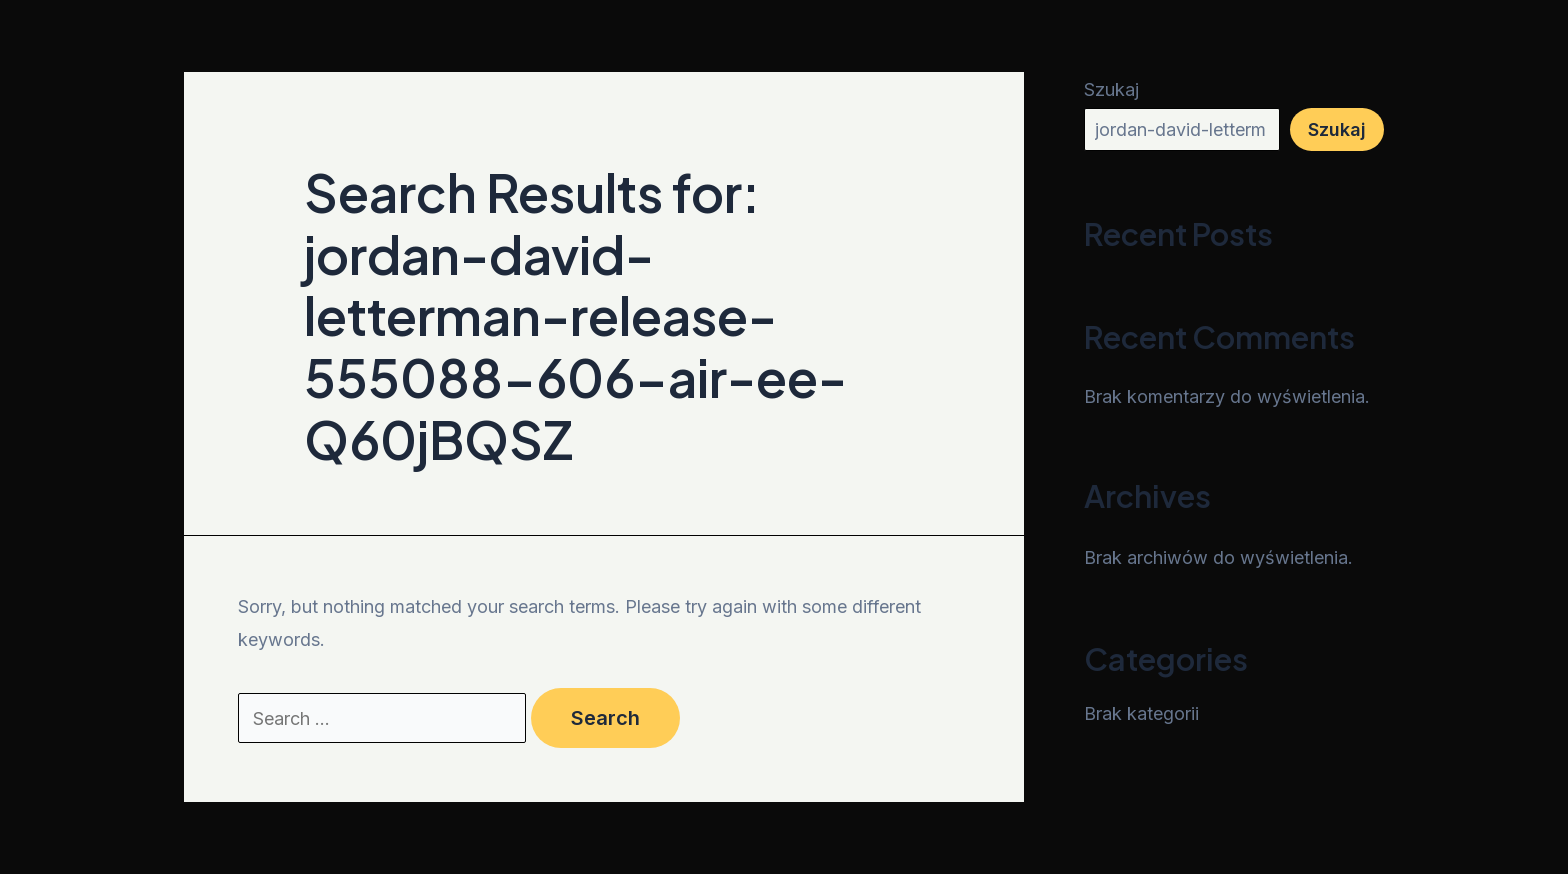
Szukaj (1111, 89)
